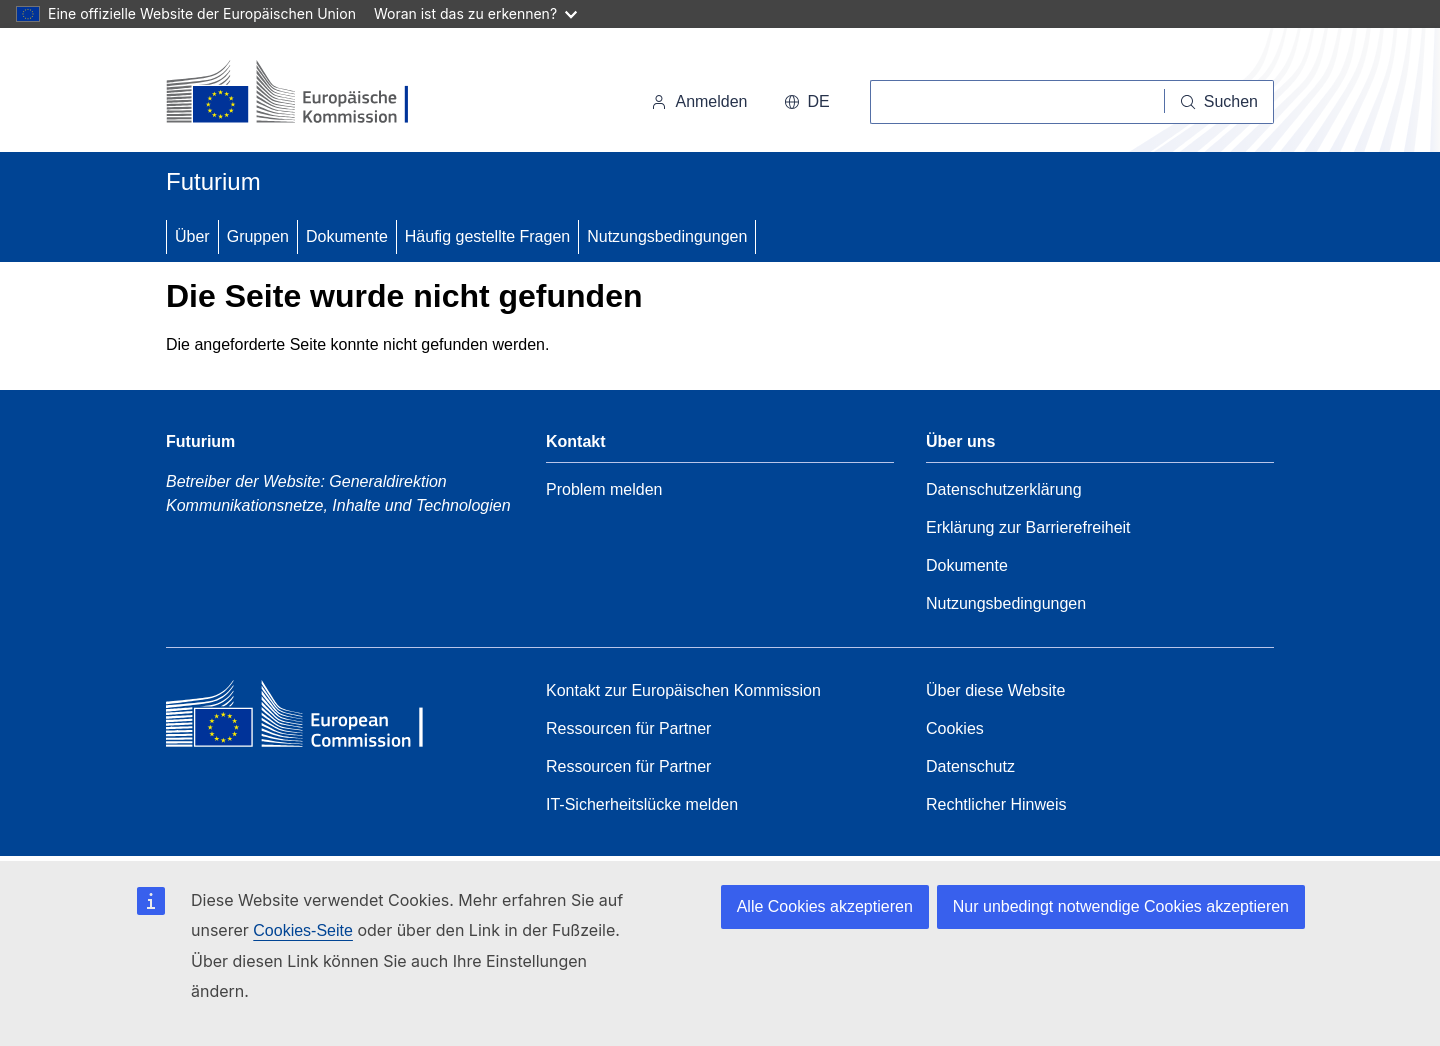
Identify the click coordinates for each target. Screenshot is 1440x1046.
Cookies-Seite (303, 930)
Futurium (213, 181)
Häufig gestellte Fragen (487, 236)
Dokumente (347, 236)
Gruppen (258, 236)
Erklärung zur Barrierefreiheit (1028, 527)
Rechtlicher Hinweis (996, 804)
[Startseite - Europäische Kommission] (303, 94)
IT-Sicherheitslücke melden (642, 804)
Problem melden (604, 489)
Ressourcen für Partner (628, 728)
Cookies (955, 728)
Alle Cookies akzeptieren (825, 906)
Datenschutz (970, 766)
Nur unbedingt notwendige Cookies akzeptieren (1121, 906)
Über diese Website (995, 690)
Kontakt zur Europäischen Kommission (683, 690)
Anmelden (699, 101)
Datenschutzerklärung (1004, 489)
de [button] (807, 101)
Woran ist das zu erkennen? (475, 13)
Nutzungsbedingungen (667, 236)
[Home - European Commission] (311, 719)
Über (192, 236)
